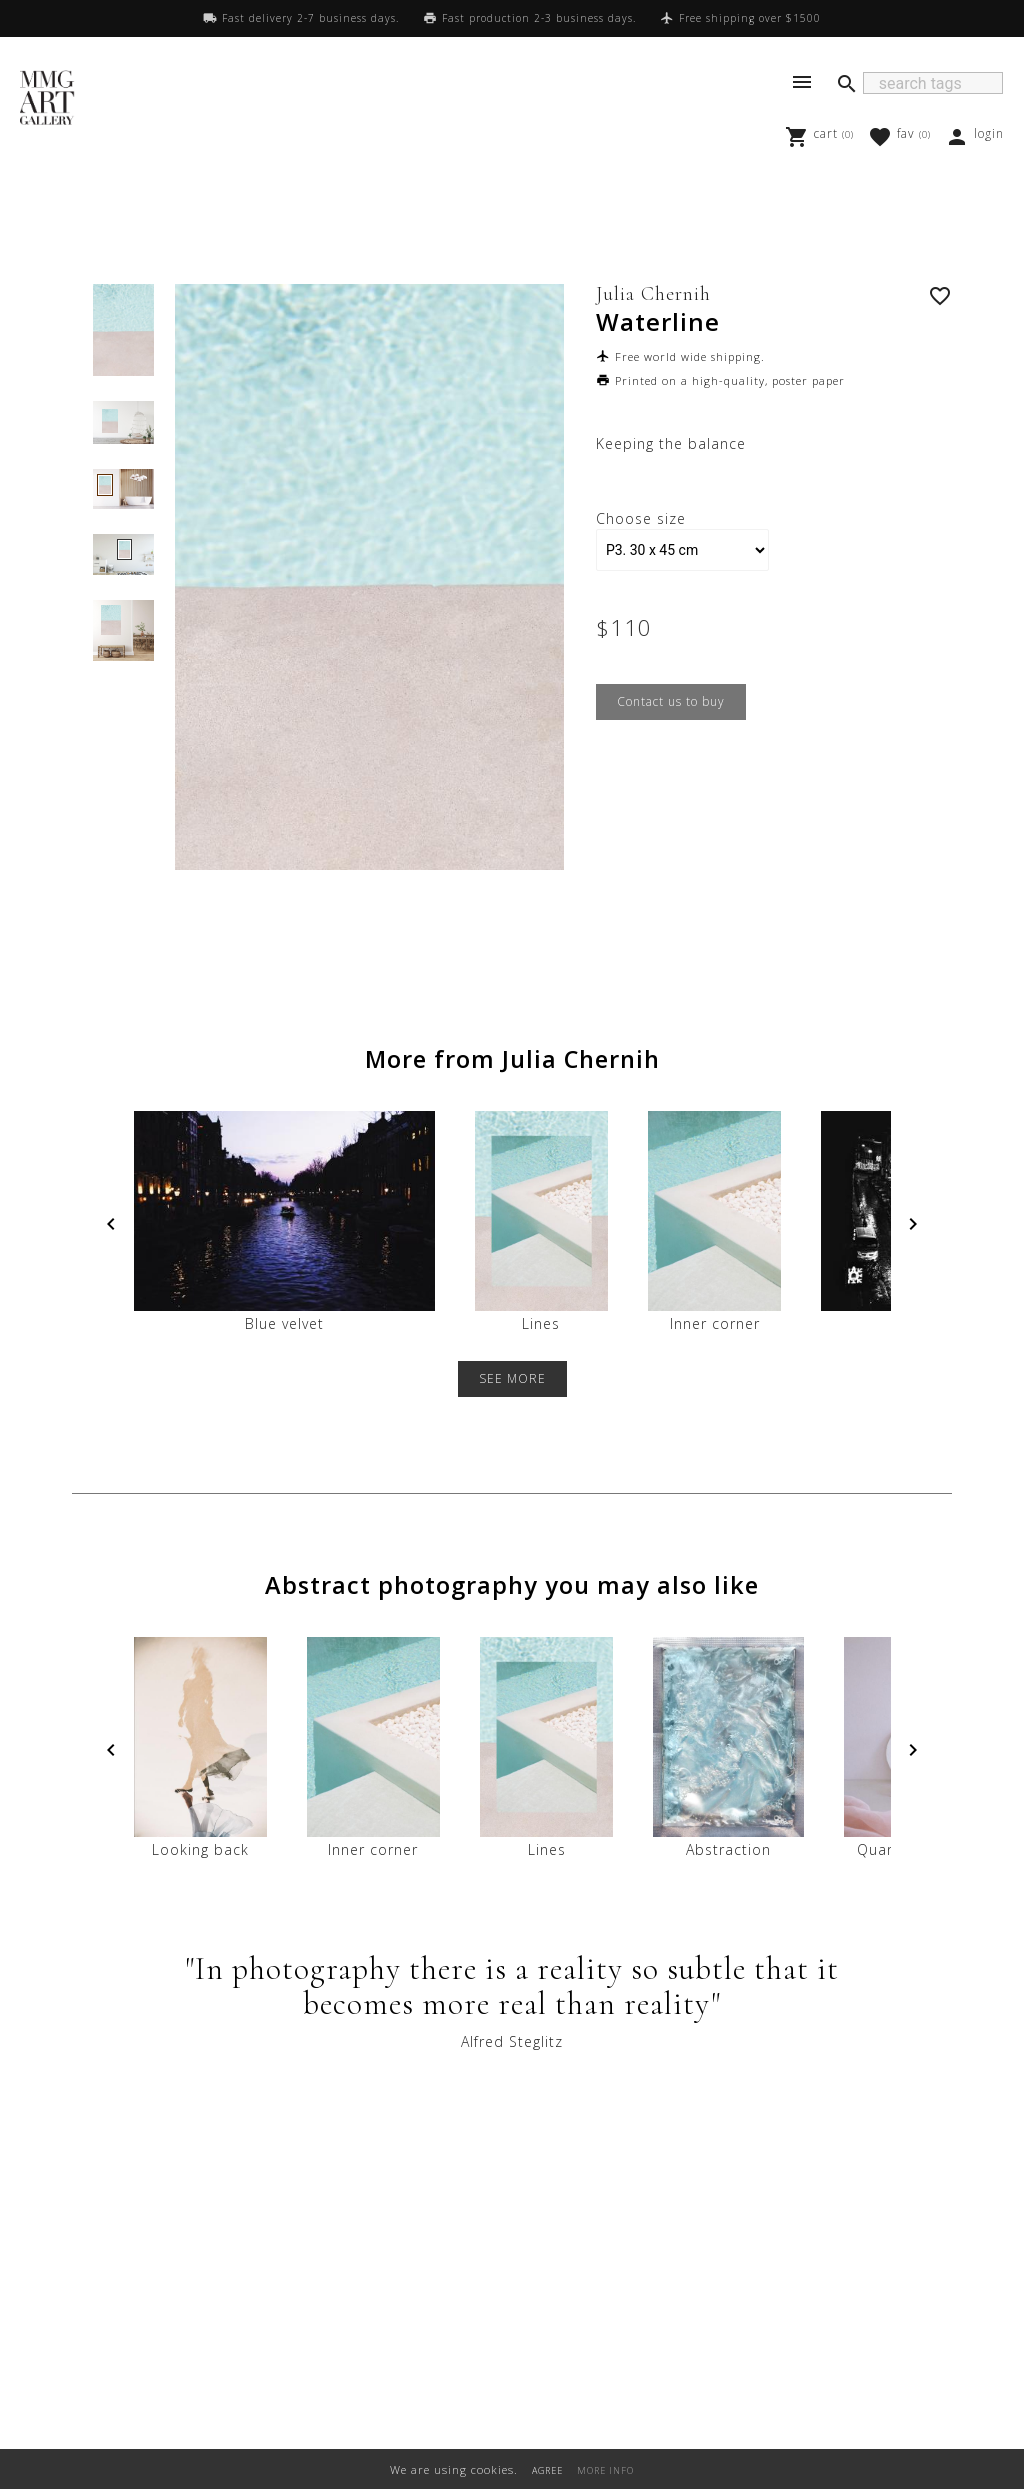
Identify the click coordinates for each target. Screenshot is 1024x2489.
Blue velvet (284, 1222)
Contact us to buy (671, 701)
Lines (541, 1222)
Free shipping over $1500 (750, 18)
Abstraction (728, 1748)
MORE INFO (605, 2470)
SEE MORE (512, 1378)
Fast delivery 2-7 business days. (310, 18)
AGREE (547, 2470)
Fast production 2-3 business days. (539, 18)
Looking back (200, 1748)
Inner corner (714, 1222)
